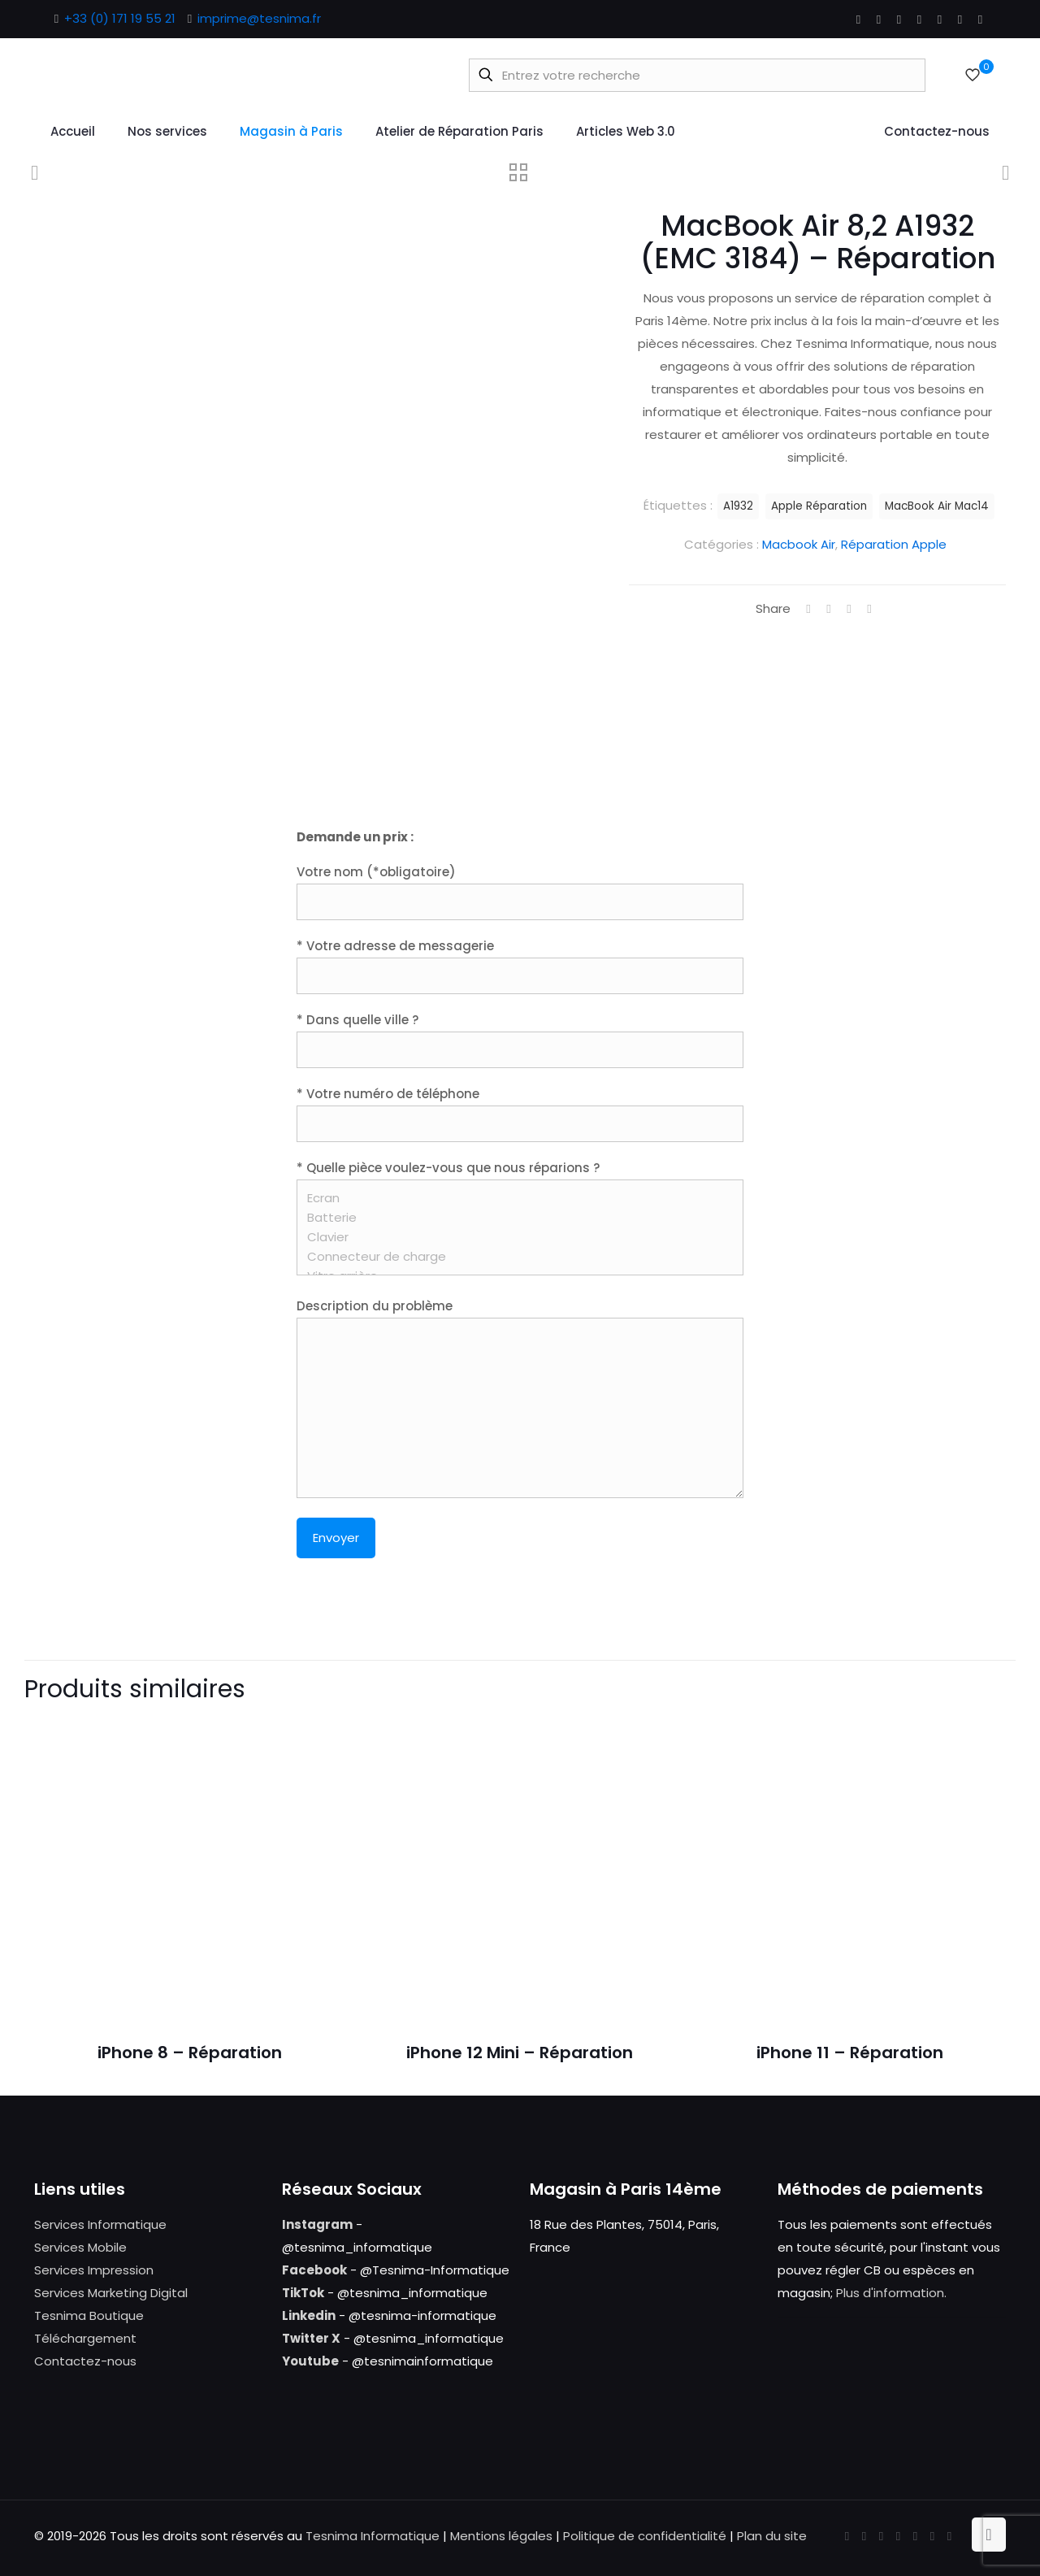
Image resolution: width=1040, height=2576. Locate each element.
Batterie (514, 1217)
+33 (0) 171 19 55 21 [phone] (120, 18)
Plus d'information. (891, 2292)
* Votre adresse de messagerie (520, 965)
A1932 (738, 506)
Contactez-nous (85, 2361)
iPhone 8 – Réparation (190, 2052)
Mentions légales (501, 2535)
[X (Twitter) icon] (879, 19)
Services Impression (94, 2269)
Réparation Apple (894, 544)
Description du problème (520, 1397)
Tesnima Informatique (373, 2535)
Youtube (310, 2361)
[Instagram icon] (960, 19)
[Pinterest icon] (940, 19)
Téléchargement (85, 2338)
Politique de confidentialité (644, 2535)
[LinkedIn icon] (919, 19)
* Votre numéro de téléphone (520, 1113)
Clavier (514, 1237)
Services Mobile (80, 2247)
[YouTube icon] (899, 19)
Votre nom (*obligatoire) (520, 891)
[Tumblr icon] (980, 19)
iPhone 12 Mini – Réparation (519, 2052)
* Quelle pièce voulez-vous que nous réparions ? (520, 1217)
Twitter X (311, 2338)
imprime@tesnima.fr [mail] (259, 18)
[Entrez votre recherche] (697, 75)
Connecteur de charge (514, 1256)
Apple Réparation (819, 506)
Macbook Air (798, 544)
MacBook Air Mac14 (937, 506)
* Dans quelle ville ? (520, 1039)
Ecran (514, 1198)
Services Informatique (100, 2224)
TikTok (303, 2292)
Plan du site (772, 2535)
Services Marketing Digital (111, 2292)
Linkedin (309, 2315)
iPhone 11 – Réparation (849, 2052)
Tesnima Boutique (89, 2315)
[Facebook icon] (858, 19)
